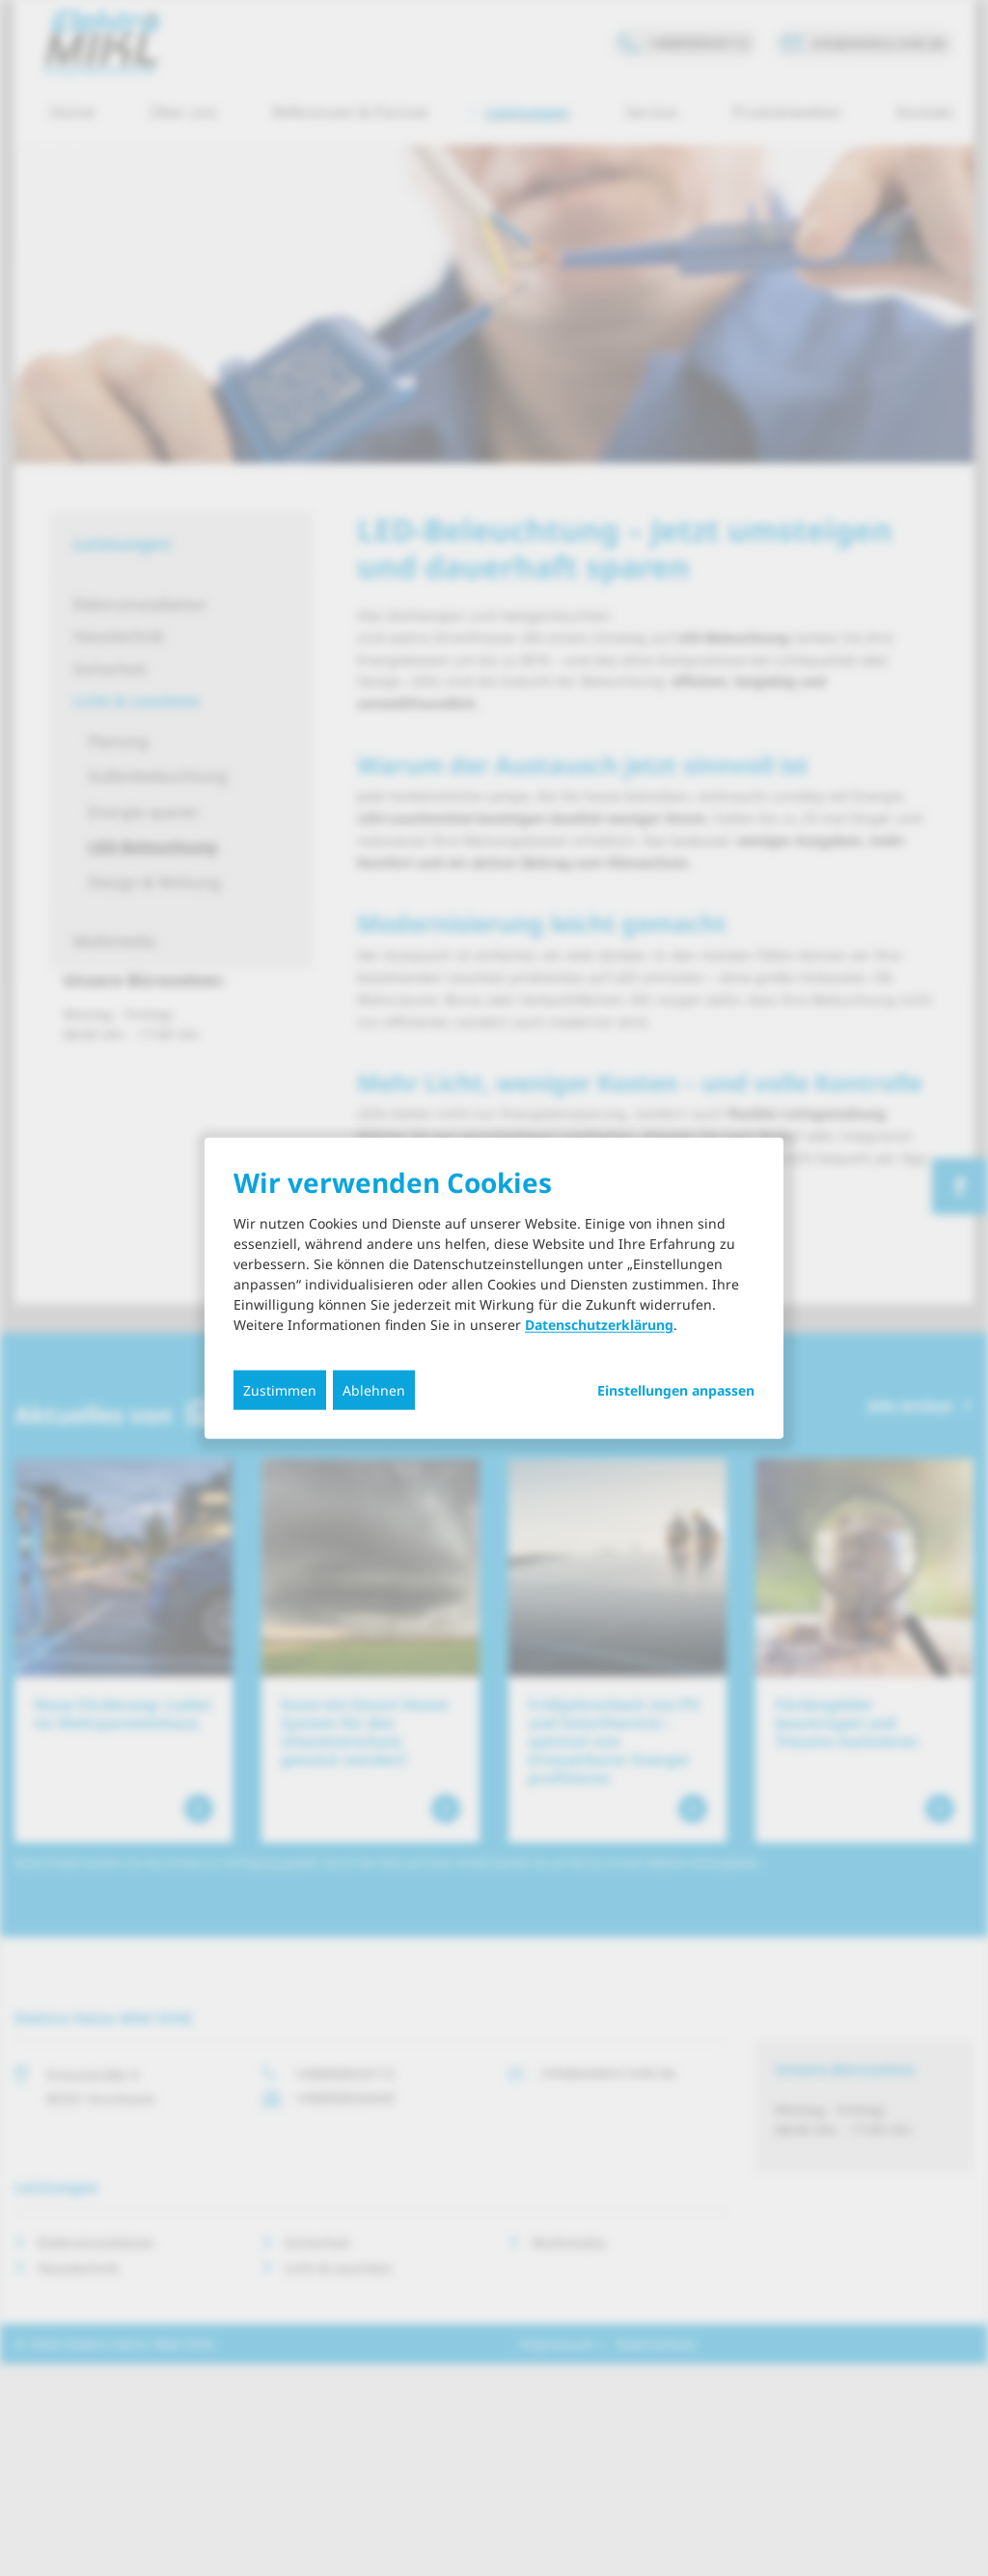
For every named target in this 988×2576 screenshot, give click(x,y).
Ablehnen (374, 1390)
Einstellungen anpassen (676, 1390)
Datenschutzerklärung (599, 1325)
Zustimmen (279, 1390)
